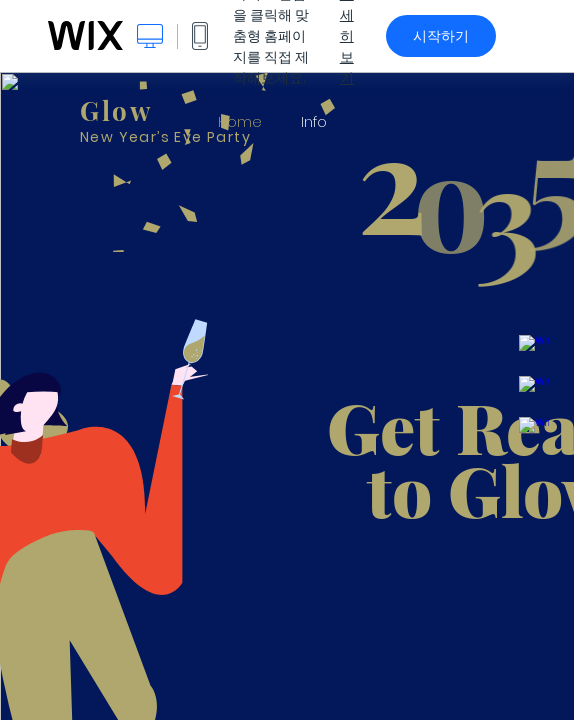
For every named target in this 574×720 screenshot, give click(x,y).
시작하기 (441, 36)
